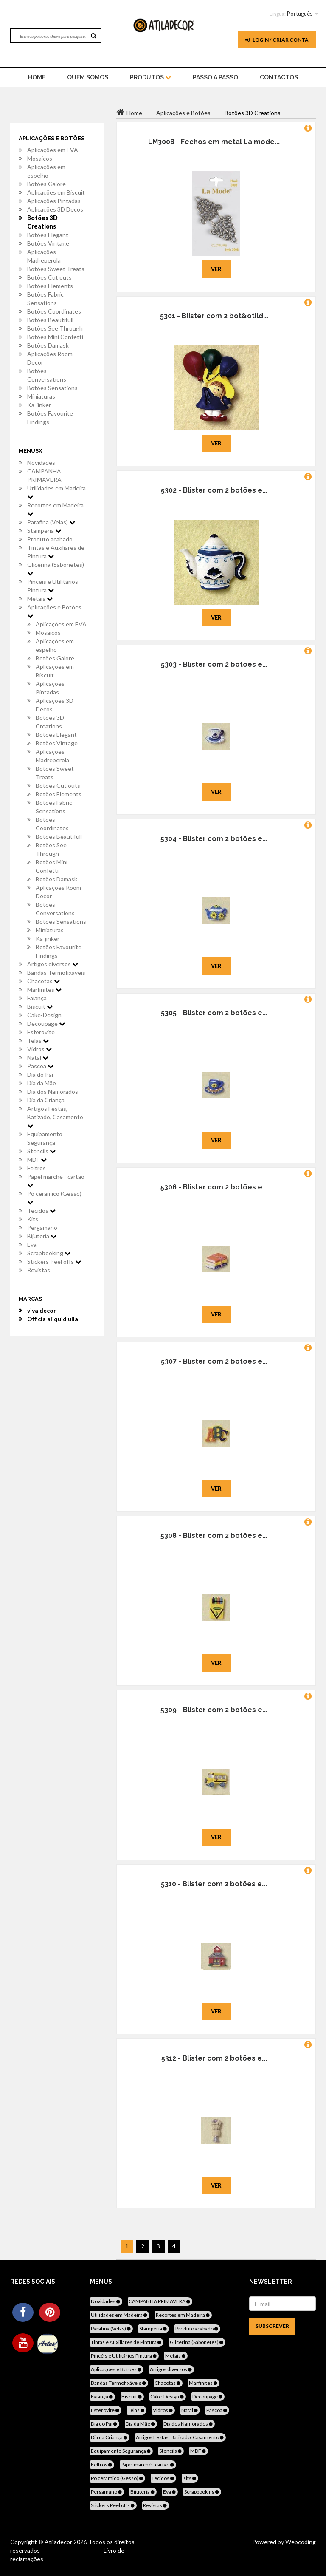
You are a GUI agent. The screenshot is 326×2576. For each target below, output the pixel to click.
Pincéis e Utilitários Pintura (52, 586)
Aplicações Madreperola (44, 256)
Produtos (150, 77)
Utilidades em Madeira (56, 492)
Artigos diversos (52, 964)
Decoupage (46, 1023)
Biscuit (40, 1006)
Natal (37, 1057)
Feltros (36, 1168)
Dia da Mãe (41, 1083)
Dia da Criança (46, 1100)
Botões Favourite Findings (50, 417)
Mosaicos (39, 158)
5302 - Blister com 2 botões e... (214, 490)
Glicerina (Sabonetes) (55, 568)
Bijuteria (41, 1236)
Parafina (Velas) (51, 522)
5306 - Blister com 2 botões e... (213, 1187)
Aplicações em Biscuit (56, 192)
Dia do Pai (40, 1074)
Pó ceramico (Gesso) (54, 1197)
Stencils (41, 1151)
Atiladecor (59, 2541)
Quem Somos (87, 77)
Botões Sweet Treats (55, 268)
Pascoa (40, 1066)
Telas (38, 1040)
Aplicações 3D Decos (55, 209)
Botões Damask (48, 345)
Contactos (279, 77)
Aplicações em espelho (46, 171)
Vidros (39, 1049)
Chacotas (43, 981)
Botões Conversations (46, 375)
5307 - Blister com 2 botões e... (214, 1361)
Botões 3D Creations (42, 222)
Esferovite (41, 1032)
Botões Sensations (52, 387)
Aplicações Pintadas (54, 200)
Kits (32, 1219)
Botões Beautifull (50, 319)
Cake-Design (44, 1015)
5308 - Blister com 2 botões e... (213, 1535)
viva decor (41, 1310)
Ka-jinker (39, 404)
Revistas (38, 1270)
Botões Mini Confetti (55, 336)
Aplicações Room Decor (50, 358)
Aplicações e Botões (54, 611)
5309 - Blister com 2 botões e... (213, 1710)
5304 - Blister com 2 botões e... (213, 839)
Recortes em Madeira (55, 509)
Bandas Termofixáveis (56, 972)
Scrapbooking (48, 1253)
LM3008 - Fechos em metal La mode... (214, 142)
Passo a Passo (215, 77)
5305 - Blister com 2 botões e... (214, 1013)
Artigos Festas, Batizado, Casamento (55, 1117)
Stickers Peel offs (54, 1261)
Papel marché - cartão (55, 1180)
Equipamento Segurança (44, 1138)
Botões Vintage (48, 243)
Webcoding (300, 2541)
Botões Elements (50, 285)
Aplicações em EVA (52, 149)
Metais (40, 598)
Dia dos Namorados (52, 1091)
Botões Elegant (47, 234)
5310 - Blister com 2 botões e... (214, 1884)
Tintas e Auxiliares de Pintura (55, 552)
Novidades (41, 462)
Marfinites (44, 989)
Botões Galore (46, 183)
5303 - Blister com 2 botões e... (214, 664)
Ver (216, 269)
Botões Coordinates (54, 311)
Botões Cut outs (49, 277)
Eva (32, 1244)
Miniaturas (41, 396)
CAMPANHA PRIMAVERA (44, 475)
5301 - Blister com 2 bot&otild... (214, 316)
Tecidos (41, 1210)
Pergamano (42, 1227)
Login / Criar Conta (277, 40)
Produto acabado (50, 539)
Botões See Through (55, 328)
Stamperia (44, 530)
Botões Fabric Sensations (45, 298)
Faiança (37, 998)
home (36, 77)
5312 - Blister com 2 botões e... (214, 2058)
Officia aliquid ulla (52, 1318)
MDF (37, 1159)
